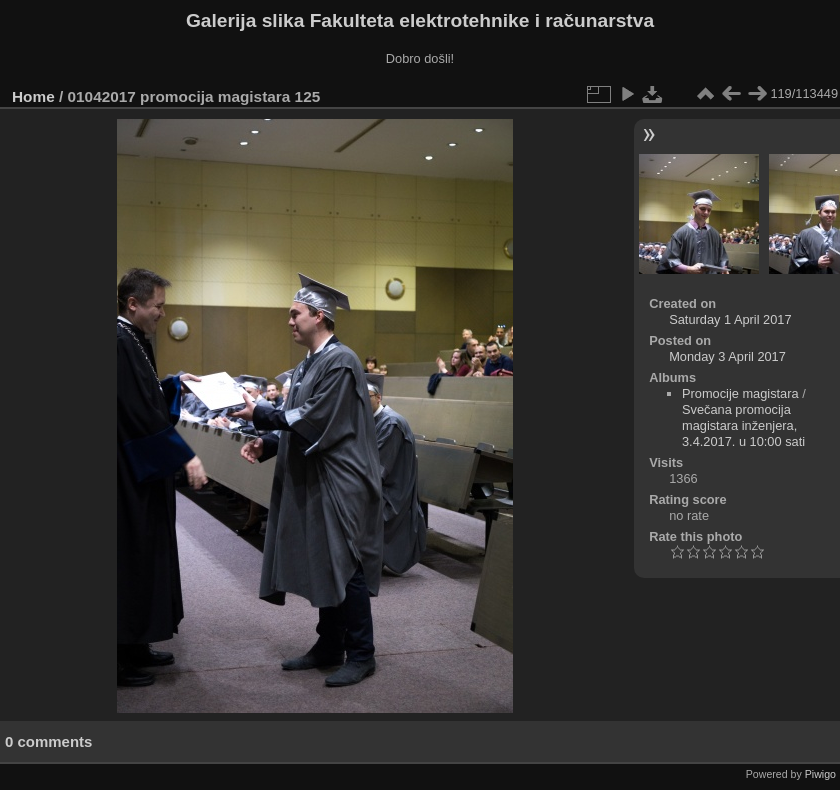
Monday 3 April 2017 (727, 356)
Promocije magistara (740, 393)
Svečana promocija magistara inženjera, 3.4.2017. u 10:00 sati (743, 425)
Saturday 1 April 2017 (730, 319)
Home (33, 96)
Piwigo (820, 774)
